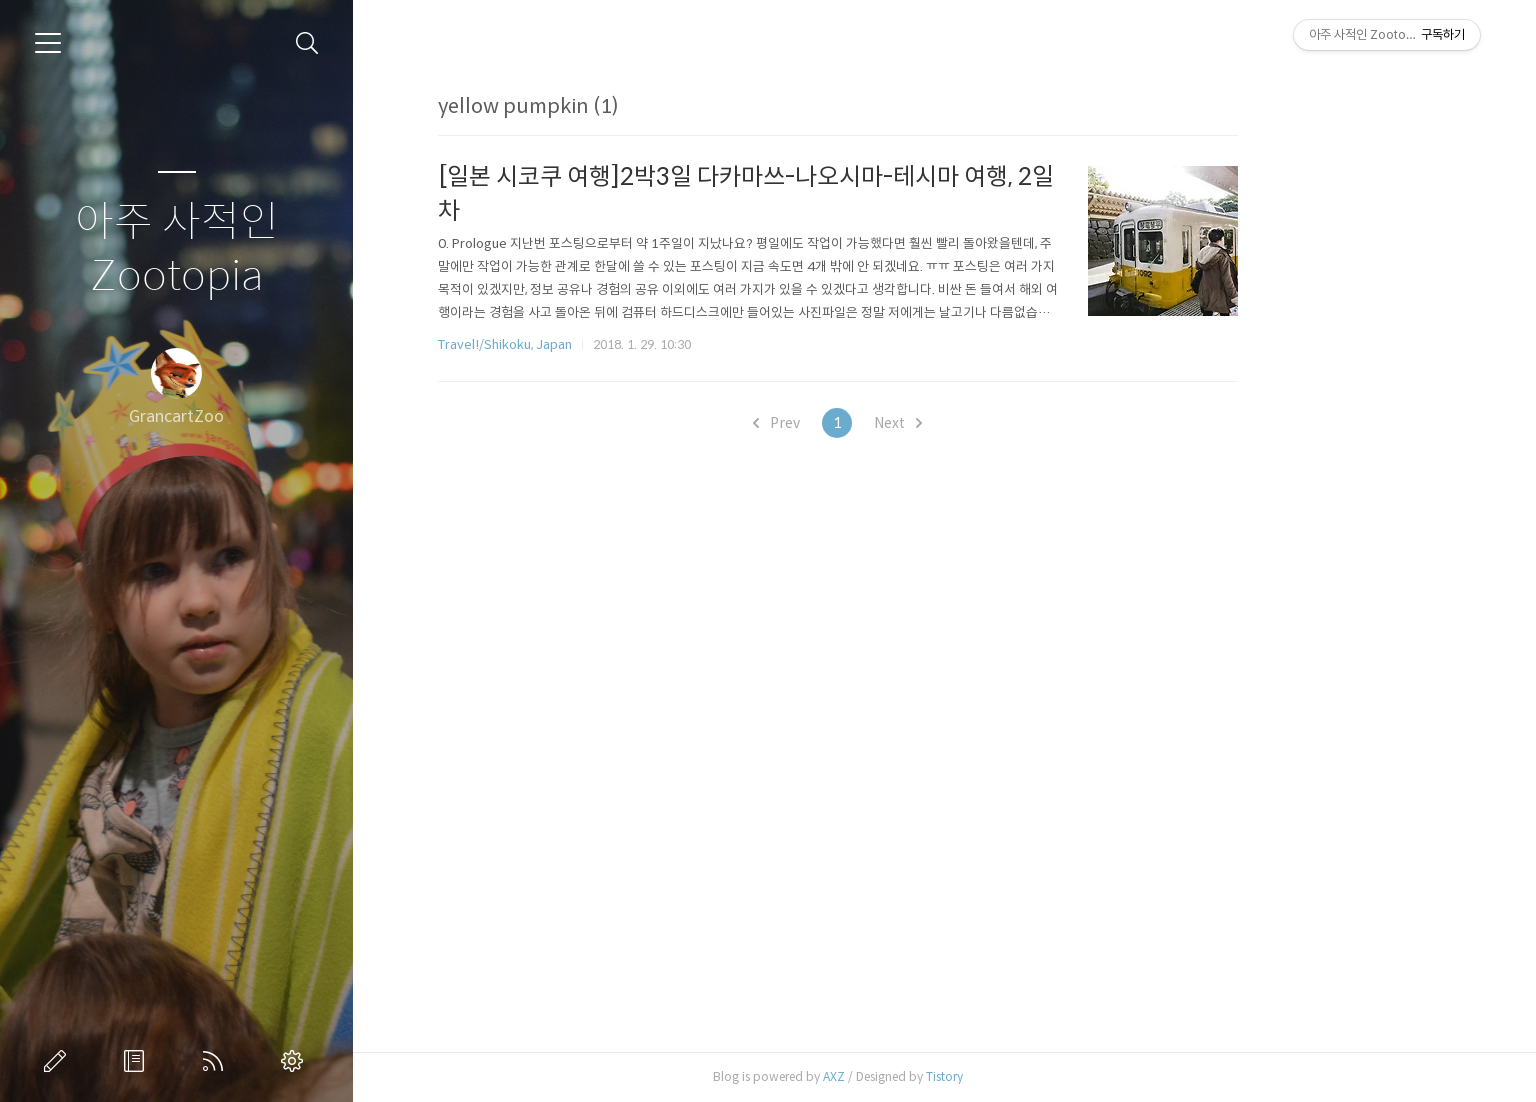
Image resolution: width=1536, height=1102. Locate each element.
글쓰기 (59, 1061)
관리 (296, 1061)
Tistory (1051, 1076)
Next (1005, 423)
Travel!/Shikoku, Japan (612, 344)
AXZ (941, 1076)
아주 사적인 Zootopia (177, 249)
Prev (883, 423)
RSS (217, 1061)
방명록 (138, 1061)
